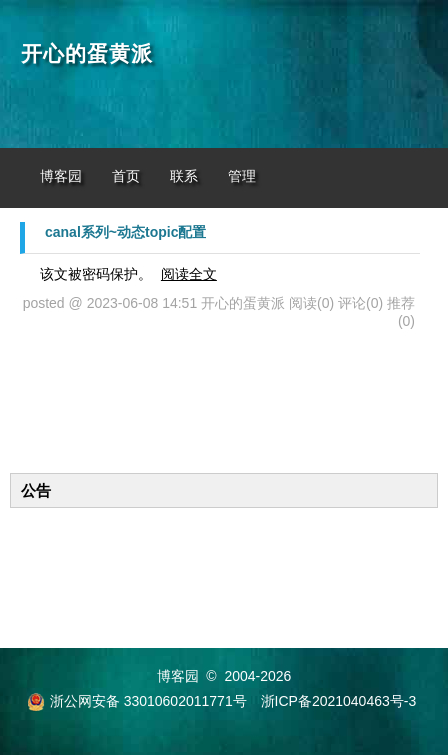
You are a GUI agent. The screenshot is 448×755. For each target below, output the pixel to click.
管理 (242, 176)
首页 (126, 176)
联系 (184, 176)
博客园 (61, 176)
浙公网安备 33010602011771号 (137, 701)
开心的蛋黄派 (87, 54)
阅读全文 (189, 274)
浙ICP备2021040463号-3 (339, 701)
